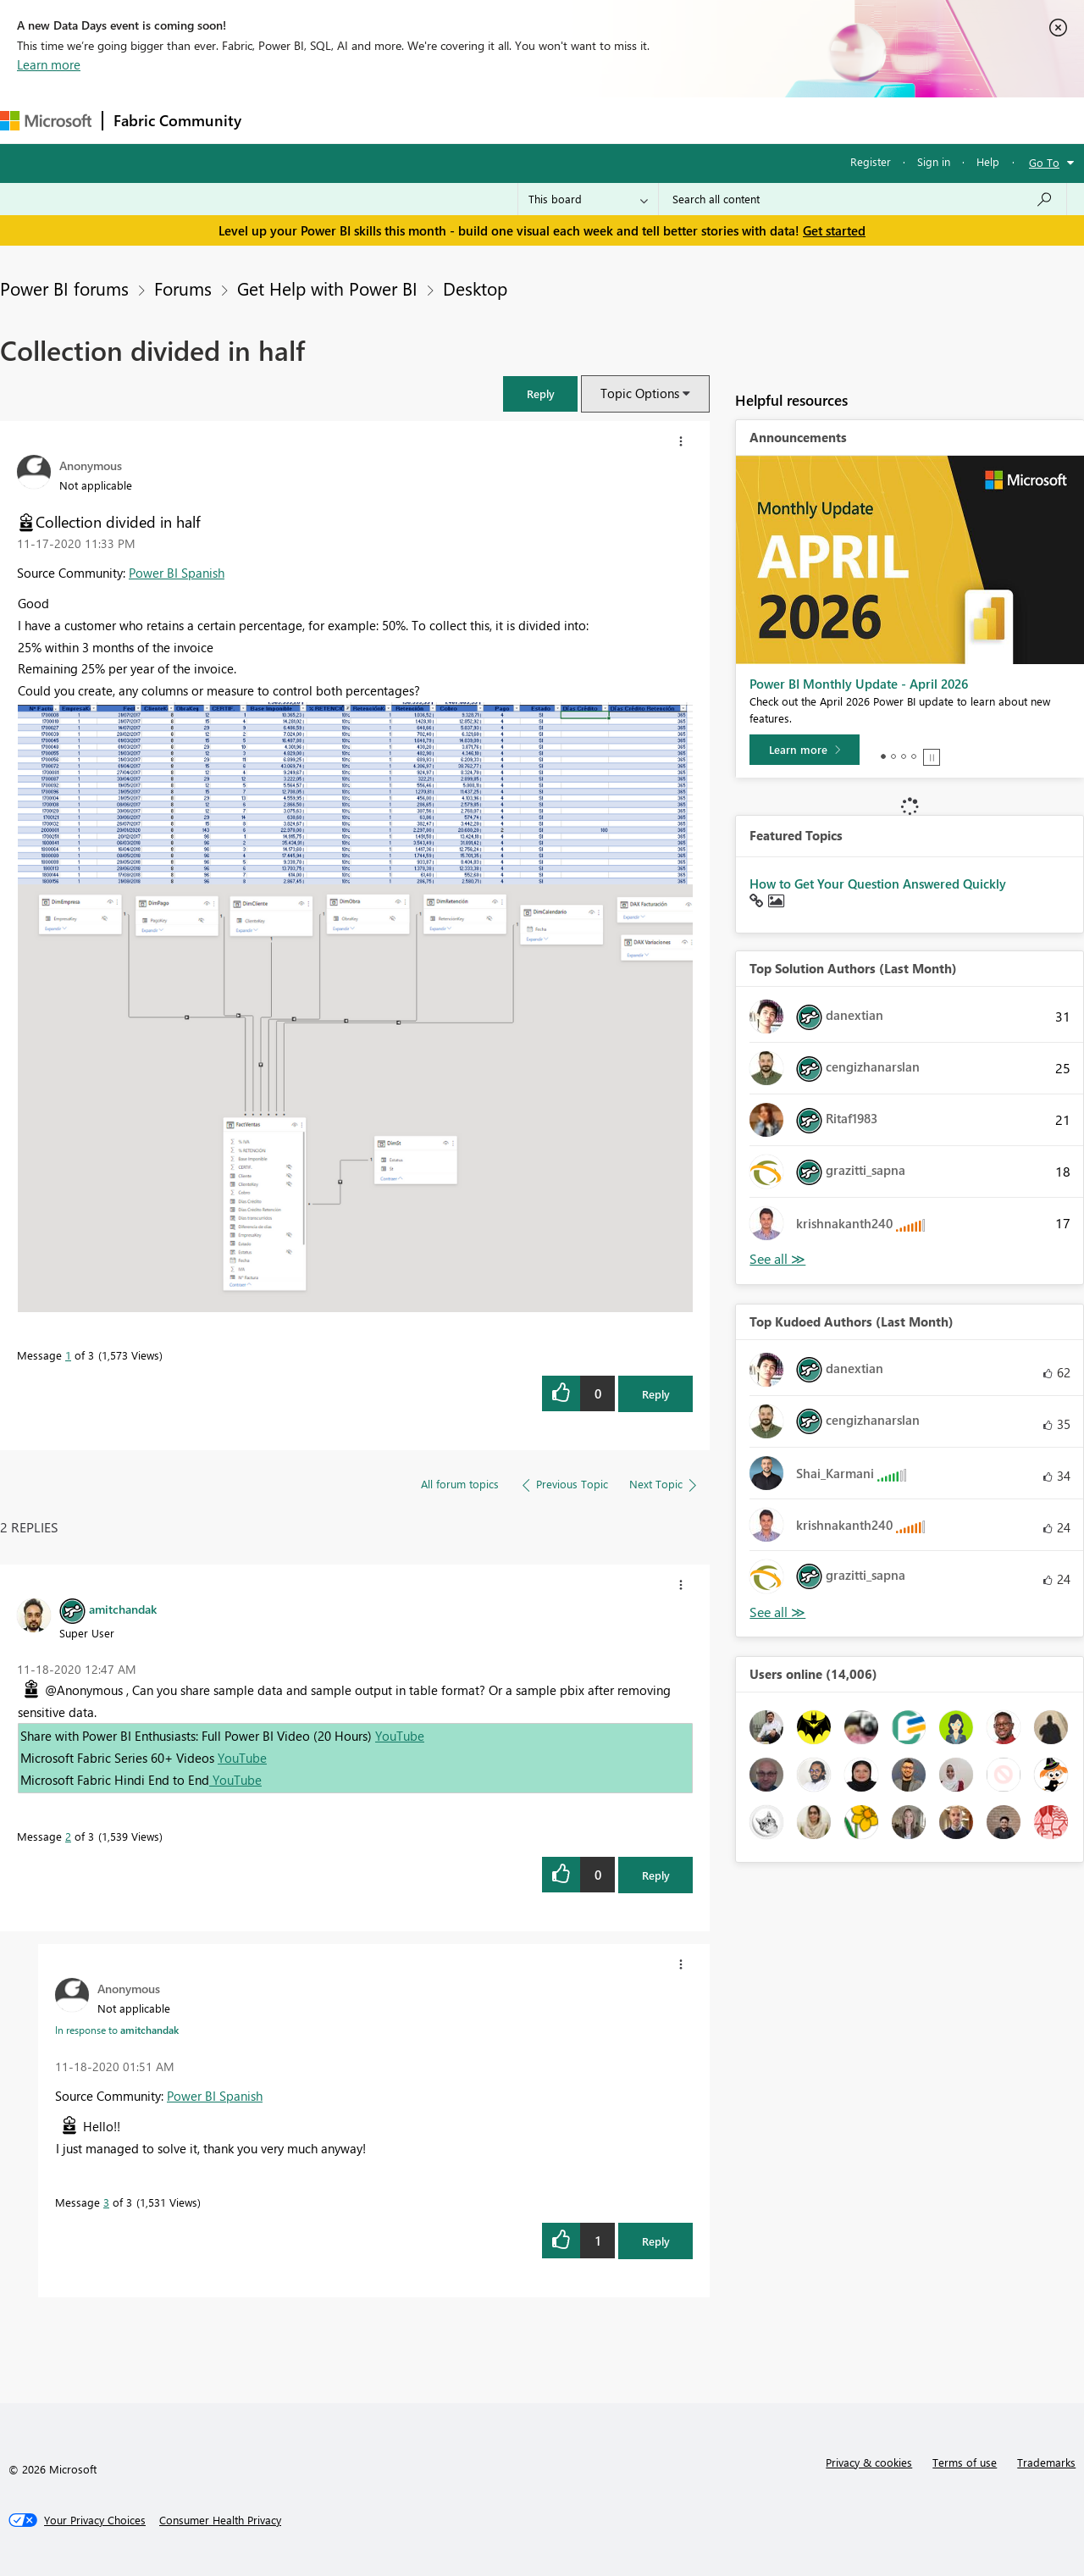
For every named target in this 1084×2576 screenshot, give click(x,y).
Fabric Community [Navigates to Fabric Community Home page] (177, 120)
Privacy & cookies (869, 2462)
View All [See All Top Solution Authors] (777, 1259)
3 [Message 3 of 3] (106, 2202)
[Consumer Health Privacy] (220, 2520)
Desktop (475, 288)
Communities (499, 120)
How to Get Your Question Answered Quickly (877, 883)
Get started (834, 230)
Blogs (575, 120)
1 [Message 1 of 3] (68, 1355)
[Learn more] (804, 749)
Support (712, 120)
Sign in (933, 161)
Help (987, 161)
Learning (640, 120)
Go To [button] (1044, 162)
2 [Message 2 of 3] (68, 1836)
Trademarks (1046, 2462)
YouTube (399, 1735)
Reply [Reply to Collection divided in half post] (656, 1394)
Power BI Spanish (176, 572)
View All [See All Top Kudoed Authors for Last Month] (777, 1612)
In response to (117, 2029)
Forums (280, 120)
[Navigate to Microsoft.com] (45, 120)
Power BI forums (64, 288)
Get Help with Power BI (327, 288)
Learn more (48, 64)
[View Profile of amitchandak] (123, 1608)
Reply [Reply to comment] (656, 1875)
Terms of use (964, 2462)
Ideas (424, 120)
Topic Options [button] (639, 393)
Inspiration (354, 120)
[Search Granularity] (588, 199)
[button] (540, 393)
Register (870, 161)
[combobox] (862, 199)
